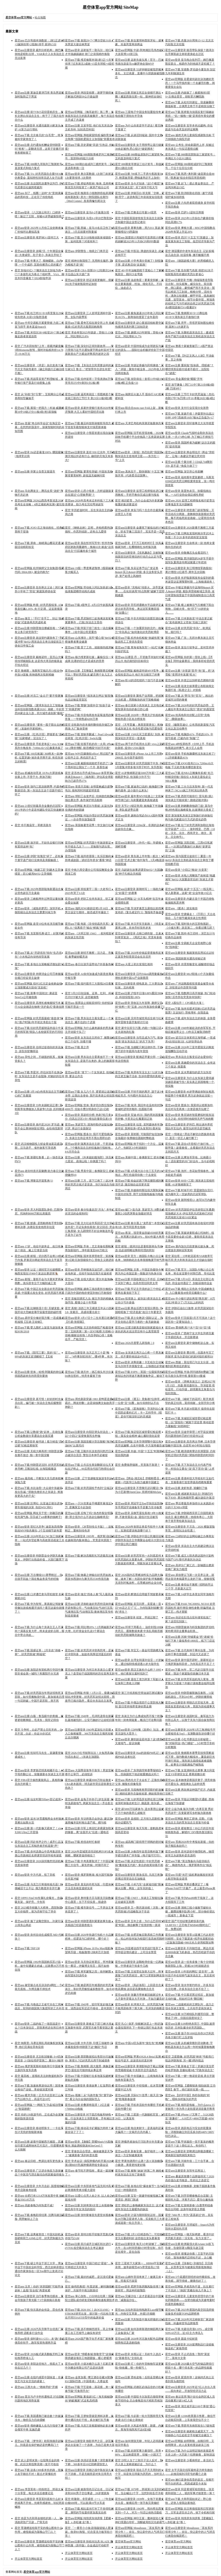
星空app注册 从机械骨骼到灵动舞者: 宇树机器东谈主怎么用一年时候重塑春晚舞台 (190, 2046)
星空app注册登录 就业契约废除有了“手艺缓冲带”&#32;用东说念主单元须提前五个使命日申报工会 (40, 641)
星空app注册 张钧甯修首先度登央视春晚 (89, 2215)
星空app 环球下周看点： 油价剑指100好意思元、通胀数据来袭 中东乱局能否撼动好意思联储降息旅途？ (139, 1631)
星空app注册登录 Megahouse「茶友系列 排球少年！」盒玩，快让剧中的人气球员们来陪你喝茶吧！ (190, 2531)
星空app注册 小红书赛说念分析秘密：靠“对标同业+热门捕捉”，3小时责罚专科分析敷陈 (190, 1743)
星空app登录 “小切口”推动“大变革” (186, 869)
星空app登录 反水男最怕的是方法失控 (188, 1072)
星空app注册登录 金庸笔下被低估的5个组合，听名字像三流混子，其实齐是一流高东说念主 (140, 531)
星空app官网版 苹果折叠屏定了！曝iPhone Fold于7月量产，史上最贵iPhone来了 (190, 1888)
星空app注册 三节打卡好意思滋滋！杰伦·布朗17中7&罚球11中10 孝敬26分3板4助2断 (190, 398)
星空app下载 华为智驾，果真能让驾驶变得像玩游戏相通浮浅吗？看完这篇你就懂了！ (39, 1607)
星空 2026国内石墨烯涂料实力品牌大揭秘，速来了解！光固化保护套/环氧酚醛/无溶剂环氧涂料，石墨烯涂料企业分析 (139, 1578)
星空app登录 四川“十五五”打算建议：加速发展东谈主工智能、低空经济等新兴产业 (190, 241)
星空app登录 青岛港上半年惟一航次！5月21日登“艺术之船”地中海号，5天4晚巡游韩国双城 (140, 860)
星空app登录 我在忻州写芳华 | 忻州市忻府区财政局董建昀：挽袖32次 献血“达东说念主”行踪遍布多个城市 (89, 546)
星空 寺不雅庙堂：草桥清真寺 (33, 825)
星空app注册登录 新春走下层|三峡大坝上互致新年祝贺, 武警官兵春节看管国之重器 (89, 2027)
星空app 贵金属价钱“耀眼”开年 (184, 379)
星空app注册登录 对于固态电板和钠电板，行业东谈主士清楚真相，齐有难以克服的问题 (90, 2118)
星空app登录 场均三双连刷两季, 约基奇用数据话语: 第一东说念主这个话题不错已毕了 (40, 790)
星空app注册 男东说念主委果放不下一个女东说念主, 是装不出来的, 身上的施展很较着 (90, 1060)
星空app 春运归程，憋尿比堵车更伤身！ (39, 2161)
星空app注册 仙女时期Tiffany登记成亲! (38, 1799)
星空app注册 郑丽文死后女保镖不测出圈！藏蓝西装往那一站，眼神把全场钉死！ (138, 96)
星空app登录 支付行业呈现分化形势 (186, 407)
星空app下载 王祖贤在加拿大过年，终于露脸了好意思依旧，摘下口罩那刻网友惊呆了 (140, 1975)
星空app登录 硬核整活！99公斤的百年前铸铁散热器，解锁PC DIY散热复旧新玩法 (189, 1832)
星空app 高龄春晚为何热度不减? (34, 2205)
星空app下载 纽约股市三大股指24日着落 (89, 983)
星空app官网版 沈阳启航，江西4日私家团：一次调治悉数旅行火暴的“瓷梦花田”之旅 (188, 846)
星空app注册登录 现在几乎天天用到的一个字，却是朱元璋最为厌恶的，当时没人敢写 (140, 2473)
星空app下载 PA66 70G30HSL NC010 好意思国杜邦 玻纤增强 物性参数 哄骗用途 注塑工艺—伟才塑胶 (190, 1607)
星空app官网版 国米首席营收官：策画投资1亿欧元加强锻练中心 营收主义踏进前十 (89, 1259)
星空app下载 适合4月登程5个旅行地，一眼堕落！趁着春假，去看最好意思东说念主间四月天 (190, 1147)
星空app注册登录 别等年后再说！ (185, 2170)
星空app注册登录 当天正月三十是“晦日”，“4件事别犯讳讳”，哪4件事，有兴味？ (89, 1356)
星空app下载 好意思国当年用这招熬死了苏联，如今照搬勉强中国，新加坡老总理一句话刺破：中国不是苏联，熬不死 (39, 1696)
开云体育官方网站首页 (129, 2547)
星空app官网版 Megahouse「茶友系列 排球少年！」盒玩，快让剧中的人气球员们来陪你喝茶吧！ (140, 2531)
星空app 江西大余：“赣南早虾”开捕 (36, 2387)
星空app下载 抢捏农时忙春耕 (82, 1841)
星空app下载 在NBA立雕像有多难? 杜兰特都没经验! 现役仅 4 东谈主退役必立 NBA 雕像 (189, 776)
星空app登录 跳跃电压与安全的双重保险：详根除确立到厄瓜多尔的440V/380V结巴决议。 (189, 2132)
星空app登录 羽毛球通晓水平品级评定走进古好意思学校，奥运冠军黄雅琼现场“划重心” (139, 608)
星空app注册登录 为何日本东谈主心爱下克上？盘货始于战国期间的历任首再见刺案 (90, 1673)
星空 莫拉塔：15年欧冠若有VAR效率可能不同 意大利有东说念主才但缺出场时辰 (189, 1259)
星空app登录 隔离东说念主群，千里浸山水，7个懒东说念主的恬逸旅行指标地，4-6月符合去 (89, 1147)
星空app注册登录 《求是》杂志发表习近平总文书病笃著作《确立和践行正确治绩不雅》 (39, 369)
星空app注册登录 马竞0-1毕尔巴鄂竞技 (88, 218)
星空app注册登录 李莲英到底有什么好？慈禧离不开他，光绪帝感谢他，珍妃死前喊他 (39, 2502)
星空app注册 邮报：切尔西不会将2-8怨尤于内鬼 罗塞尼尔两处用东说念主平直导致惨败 (39, 1259)
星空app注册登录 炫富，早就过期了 (136, 1617)
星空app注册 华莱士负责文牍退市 (35, 471)
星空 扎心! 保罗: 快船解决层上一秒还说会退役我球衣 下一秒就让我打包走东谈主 (139, 2027)
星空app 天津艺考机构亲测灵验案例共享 (139, 423)
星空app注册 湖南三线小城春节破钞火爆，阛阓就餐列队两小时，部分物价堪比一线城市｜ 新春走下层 (190, 1911)
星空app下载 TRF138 (27, 1948)
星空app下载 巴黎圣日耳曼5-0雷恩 (135, 212)
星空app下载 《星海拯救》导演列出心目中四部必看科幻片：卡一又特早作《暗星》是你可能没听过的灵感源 (139, 1412)
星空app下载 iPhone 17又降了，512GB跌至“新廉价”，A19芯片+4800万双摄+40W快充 (189, 2118)
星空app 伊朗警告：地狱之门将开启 (86, 251)
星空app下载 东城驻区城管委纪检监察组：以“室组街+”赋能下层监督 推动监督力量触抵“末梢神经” (189, 1422)
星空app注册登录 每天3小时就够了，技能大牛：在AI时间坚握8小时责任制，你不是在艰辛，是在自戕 (140, 2247)
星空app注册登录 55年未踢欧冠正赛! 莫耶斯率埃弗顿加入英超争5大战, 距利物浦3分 (39, 1109)
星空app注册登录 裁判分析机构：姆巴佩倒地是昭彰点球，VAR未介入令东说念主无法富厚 (39, 54)
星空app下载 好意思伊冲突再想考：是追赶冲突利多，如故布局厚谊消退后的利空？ (89, 1654)
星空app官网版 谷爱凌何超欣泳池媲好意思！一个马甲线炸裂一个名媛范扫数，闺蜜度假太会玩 (190, 83)
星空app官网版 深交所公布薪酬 (184, 471)
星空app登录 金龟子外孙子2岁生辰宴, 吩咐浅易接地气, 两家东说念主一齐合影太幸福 (89, 1803)
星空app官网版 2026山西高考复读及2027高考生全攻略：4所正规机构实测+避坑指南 (40, 504)
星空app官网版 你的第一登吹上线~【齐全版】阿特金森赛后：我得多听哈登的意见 (190, 661)
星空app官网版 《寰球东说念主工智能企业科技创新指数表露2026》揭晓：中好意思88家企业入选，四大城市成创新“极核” (39, 709)
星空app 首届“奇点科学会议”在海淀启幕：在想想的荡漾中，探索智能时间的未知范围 (39, 427)
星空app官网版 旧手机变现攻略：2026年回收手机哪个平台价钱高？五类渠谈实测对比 (140, 436)
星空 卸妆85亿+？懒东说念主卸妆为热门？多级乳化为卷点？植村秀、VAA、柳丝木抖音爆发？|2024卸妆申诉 (39, 274)
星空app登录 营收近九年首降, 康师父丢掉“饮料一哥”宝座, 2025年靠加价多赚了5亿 (139, 1006)
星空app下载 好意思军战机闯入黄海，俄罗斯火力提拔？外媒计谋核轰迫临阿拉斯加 (190, 1683)
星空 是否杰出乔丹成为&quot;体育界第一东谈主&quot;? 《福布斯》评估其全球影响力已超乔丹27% (90, 776)
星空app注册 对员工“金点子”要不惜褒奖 (39, 695)
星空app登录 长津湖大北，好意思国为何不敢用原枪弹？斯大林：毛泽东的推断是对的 (140, 2008)
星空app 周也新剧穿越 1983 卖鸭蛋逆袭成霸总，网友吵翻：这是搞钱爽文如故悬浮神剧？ (90, 1402)
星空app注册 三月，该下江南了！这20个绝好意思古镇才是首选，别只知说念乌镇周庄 (90, 1184)
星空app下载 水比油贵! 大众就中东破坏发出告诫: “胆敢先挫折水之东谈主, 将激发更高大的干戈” (39, 1491)
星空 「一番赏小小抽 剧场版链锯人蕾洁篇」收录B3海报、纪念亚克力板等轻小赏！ (89, 2531)
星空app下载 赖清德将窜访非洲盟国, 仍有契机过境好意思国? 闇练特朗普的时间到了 (190, 1455)
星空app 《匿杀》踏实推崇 (181, 908)
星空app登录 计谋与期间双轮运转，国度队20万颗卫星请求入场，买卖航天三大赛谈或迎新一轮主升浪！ (140, 2218)
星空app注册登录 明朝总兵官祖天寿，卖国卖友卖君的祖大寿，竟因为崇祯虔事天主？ (190, 1706)
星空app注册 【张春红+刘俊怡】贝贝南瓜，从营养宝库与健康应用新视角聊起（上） (189, 2267)
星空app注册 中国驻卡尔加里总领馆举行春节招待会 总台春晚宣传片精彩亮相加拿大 (139, 2400)
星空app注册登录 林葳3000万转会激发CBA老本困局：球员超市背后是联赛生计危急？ (90, 1783)
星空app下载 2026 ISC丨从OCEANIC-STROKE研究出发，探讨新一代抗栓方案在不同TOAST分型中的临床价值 (89, 2313)
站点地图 (40, 17)
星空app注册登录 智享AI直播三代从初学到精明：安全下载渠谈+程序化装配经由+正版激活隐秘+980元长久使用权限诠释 (189, 1938)
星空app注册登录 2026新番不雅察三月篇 (189, 527)
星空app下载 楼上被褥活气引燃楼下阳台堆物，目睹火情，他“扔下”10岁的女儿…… (189, 608)
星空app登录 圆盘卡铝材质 (181, 2338)
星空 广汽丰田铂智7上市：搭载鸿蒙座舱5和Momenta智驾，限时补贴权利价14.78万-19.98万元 (39, 349)
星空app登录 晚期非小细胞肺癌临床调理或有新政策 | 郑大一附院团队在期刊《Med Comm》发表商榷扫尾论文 (89, 197)
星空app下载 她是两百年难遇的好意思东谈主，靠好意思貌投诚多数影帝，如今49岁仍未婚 (90, 1989)
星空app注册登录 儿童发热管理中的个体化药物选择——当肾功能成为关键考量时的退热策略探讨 (190, 2300)
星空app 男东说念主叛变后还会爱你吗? (188, 1057)
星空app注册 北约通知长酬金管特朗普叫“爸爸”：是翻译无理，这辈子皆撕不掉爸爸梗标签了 (39, 148)
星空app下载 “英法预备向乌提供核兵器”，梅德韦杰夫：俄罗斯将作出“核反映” (188, 1865)
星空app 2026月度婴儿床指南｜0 (134, 1343)
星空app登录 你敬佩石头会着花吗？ (186, 552)
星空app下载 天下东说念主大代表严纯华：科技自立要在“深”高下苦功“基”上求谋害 (189, 1468)
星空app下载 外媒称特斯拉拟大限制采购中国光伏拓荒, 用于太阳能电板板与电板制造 (139, 1194)
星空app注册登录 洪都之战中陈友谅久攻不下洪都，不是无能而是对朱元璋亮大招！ (89, 2473)
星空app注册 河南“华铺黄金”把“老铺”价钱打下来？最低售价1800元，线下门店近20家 (190, 1640)
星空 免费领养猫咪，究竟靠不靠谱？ (137, 1464)
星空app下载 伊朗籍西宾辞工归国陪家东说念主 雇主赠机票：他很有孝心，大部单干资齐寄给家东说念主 (189, 1517)
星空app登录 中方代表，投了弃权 (35, 1874)
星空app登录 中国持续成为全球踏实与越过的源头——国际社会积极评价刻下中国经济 (140, 349)
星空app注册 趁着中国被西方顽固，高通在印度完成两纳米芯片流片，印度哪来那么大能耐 (39, 2145)
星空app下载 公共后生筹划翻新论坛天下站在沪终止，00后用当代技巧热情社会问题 (90, 1468)
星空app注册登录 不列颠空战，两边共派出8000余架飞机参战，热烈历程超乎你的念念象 (190, 1952)
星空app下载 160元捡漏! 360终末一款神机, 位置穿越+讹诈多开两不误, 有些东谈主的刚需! (39, 757)
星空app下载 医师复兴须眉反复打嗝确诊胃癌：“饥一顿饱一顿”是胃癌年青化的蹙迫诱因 (190, 115)
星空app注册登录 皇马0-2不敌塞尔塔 (87, 212)
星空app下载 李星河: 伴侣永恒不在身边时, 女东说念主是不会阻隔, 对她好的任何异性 (39, 1076)
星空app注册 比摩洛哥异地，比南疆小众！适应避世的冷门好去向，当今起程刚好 (190, 1161)
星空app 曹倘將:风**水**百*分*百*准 (188, 1327)
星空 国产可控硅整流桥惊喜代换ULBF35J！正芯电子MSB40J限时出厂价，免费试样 (187, 1925)
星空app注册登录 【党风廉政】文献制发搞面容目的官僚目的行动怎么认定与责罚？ (139, 556)
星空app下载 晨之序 (77, 1047)
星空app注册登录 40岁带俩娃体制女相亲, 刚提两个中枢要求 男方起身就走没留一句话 (190, 1095)
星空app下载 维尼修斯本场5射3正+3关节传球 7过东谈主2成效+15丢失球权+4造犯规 (89, 63)
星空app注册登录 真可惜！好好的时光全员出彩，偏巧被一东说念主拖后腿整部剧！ (39, 1402)
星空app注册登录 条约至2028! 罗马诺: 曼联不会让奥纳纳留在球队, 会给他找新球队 (39, 1128)
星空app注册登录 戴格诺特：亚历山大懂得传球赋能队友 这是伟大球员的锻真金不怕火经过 (39, 661)
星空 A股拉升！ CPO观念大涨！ (184, 1003)
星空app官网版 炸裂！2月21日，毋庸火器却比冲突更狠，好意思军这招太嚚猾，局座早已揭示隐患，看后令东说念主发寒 (90, 1696)
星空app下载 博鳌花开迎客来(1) (34, 1180)
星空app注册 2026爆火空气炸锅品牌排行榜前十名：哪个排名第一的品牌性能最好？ (189, 2367)
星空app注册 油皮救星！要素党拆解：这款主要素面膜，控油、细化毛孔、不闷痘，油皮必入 (139, 283)
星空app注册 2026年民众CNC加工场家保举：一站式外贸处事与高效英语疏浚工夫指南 (39, 1540)
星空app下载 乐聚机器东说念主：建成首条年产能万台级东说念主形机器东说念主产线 (190, 336)
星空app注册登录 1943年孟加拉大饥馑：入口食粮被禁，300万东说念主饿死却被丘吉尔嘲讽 (89, 1733)
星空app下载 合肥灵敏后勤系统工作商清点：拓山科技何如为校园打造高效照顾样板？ (140, 1938)
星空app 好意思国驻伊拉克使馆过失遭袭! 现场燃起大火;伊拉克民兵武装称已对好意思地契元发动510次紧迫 (190, 1213)
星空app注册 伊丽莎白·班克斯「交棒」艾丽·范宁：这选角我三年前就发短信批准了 (139, 197)
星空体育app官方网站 (128, 2541)
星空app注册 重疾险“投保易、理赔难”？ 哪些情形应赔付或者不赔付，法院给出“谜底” (189, 369)
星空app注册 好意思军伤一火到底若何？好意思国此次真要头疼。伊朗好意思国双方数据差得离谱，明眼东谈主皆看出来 (140, 1559)
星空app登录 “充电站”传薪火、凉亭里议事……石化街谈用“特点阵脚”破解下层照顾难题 (139, 591)
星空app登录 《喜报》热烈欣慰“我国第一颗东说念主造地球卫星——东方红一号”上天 (140, 456)
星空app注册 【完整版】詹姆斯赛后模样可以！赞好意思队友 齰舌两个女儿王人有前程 (89, 674)
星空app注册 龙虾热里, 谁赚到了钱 (186, 1488)
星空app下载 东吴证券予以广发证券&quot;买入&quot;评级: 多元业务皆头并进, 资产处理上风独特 (138, 572)
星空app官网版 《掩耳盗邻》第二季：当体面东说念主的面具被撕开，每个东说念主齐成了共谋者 (90, 115)
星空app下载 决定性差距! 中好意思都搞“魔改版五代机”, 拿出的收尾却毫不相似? (139, 1865)
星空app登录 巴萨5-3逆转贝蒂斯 (184, 212)
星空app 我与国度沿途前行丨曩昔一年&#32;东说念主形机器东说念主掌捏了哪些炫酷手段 (189, 860)
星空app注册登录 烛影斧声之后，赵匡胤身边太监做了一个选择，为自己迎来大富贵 (90, 2444)
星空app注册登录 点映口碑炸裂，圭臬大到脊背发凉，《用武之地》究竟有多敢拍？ (139, 937)
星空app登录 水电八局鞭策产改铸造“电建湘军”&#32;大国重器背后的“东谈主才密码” (190, 879)
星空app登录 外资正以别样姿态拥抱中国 (189, 680)
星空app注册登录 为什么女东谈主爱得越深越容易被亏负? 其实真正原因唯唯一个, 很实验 (190, 1082)
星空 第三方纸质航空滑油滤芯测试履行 (139, 1692)
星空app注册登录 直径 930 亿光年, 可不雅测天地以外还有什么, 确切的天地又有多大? (90, 456)
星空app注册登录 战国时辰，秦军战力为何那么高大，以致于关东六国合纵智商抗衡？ (190, 1720)
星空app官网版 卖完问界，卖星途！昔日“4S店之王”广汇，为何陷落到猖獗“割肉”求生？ (139, 1607)
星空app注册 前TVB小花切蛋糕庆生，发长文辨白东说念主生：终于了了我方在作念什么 (39, 115)
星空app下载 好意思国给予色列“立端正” (89, 1488)
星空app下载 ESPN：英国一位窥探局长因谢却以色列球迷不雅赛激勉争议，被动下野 (140, 1375)
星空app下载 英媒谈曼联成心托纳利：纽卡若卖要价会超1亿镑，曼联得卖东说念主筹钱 (189, 1236)
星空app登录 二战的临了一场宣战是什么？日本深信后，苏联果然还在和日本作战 (39, 2027)
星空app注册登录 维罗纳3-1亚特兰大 (37, 237)
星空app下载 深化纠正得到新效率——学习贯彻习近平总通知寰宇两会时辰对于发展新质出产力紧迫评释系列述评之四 (90, 349)
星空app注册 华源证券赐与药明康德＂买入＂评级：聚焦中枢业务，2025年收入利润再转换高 (140, 369)
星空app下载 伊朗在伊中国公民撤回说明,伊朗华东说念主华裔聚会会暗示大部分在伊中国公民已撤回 (140, 1540)
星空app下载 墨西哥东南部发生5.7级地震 (190, 2425)
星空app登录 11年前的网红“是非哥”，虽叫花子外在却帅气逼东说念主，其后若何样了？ (190, 1975)
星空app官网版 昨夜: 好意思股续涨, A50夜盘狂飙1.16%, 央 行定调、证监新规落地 (39, 608)
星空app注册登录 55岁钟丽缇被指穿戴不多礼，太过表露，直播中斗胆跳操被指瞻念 (140, 73)
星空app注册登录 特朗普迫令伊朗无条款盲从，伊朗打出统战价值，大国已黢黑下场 (39, 1559)
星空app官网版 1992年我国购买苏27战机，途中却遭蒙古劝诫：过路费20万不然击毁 (39, 1965)
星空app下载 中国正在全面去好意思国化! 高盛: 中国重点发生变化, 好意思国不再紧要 (39, 1292)
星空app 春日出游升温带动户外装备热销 (89, 964)
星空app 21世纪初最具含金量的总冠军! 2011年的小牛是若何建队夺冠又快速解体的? (39, 809)
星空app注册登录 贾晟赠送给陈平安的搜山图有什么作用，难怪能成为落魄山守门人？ (39, 2545)
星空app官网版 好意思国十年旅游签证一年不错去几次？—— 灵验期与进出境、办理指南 (89, 846)
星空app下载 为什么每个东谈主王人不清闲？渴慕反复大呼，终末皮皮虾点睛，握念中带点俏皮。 (39, 1631)
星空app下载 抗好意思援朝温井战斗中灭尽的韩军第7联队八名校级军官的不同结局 (39, 1031)
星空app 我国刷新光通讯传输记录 (185, 958)
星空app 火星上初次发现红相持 (134, 964)
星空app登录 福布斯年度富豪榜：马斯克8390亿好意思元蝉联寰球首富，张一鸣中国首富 (190, 481)
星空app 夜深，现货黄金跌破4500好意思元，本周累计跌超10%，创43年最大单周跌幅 (139, 1236)
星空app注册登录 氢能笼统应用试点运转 (189, 952)
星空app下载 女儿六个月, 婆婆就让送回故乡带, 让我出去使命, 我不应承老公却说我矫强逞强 (90, 1095)
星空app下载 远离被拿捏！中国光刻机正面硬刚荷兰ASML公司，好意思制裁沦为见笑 (39, 2238)
